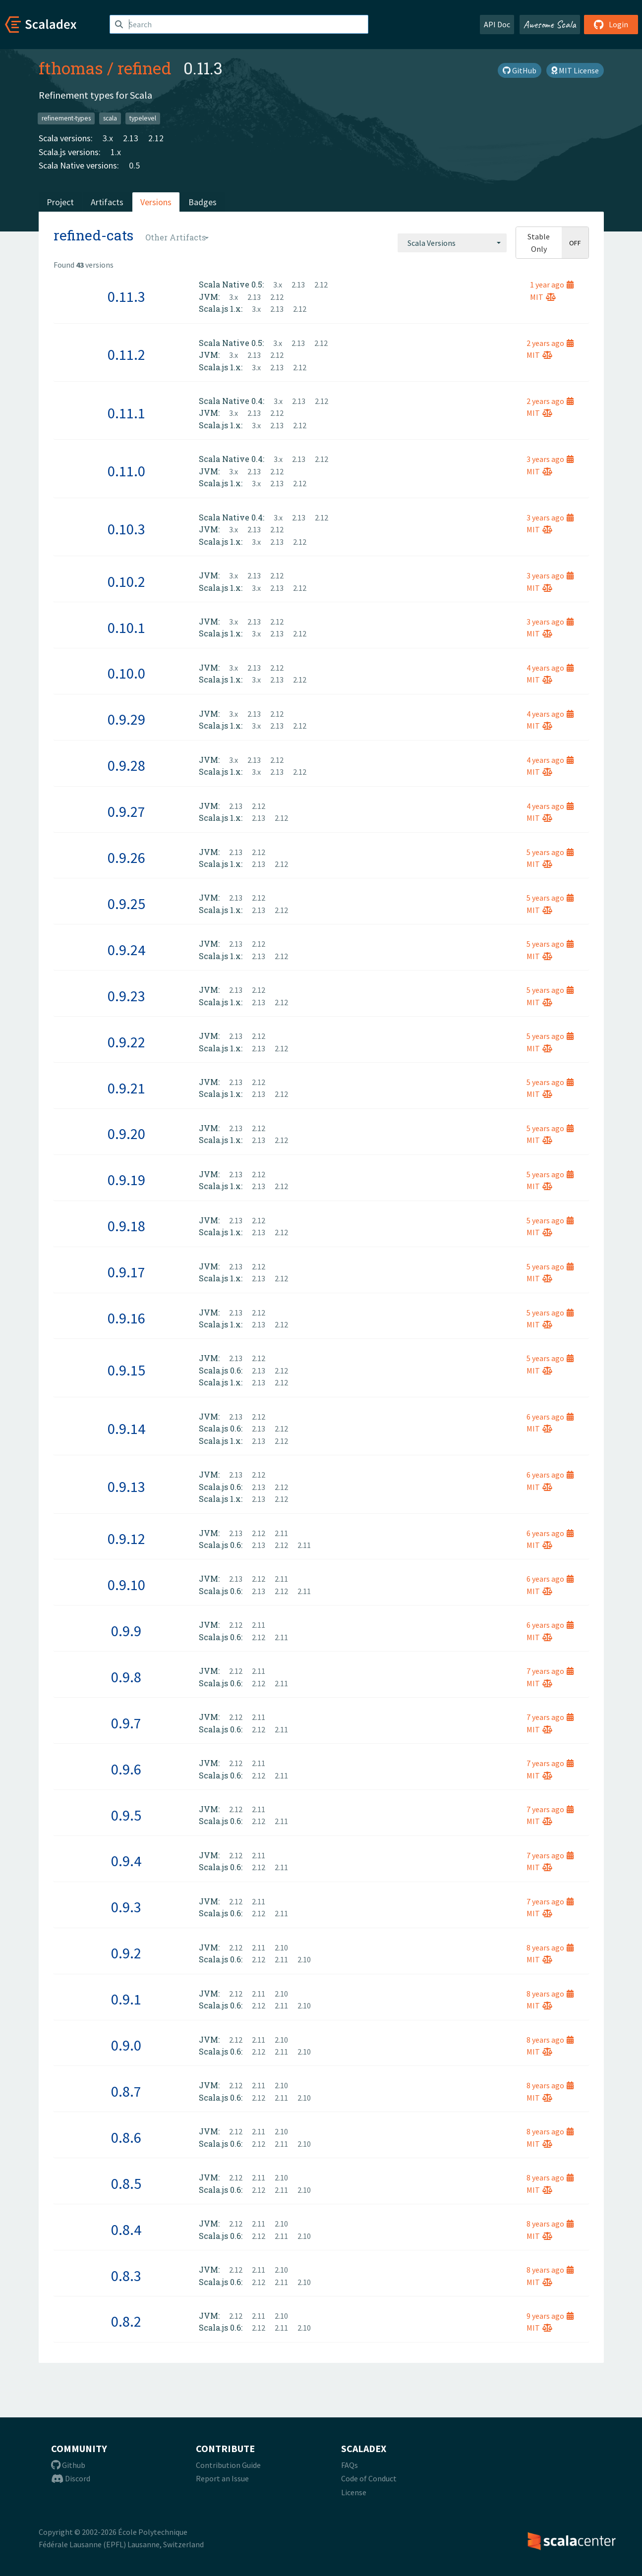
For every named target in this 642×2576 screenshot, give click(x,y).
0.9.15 (126, 1370)
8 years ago (550, 1947)
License (353, 2492)
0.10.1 (126, 627)
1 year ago (552, 284)
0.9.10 (126, 1584)
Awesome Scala (550, 24)
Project (60, 202)
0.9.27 (126, 811)
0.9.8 (126, 1676)
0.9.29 (126, 719)
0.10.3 (126, 528)
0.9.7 (126, 1723)
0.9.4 (126, 1860)
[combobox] (452, 242)
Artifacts (107, 202)
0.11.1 (126, 412)
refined (144, 68)
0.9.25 (126, 903)
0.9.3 (126, 1906)
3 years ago (550, 459)
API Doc (497, 24)
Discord (70, 2478)
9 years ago (550, 2316)
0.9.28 (126, 765)
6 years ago (550, 1417)
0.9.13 (126, 1486)
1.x (116, 152)
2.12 (156, 138)
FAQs (349, 2465)
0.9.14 (126, 1428)
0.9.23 (126, 995)
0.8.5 (126, 2183)
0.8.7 (126, 2091)
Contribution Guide (228, 2465)
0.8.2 (126, 2321)
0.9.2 (126, 1953)
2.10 (281, 1947)
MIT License (575, 70)
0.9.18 (126, 1225)
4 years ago (550, 668)
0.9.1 (126, 1999)
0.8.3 (126, 2275)
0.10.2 (126, 581)
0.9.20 (126, 1133)
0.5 (134, 165)
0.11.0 (126, 470)
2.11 (281, 1533)
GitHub (519, 70)
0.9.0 (126, 2045)
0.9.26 (126, 857)
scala (110, 118)
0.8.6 (126, 2137)
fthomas (71, 68)
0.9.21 (126, 1088)
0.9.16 (126, 1318)
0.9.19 (126, 1179)
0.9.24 (126, 949)
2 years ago (550, 343)
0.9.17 (126, 1271)
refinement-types (66, 118)
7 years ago (550, 1671)
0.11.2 (126, 354)
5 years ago (550, 852)
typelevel (142, 118)
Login (611, 24)
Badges (202, 202)
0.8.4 (126, 2229)
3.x (108, 138)
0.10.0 (126, 673)
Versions (156, 202)
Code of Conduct (369, 2478)
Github (68, 2465)
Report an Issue (222, 2478)
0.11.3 (126, 296)
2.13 (130, 138)
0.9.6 (126, 1769)
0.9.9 (126, 1630)
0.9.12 (126, 1538)
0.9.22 (126, 1041)
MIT (543, 297)
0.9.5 (126, 1815)
